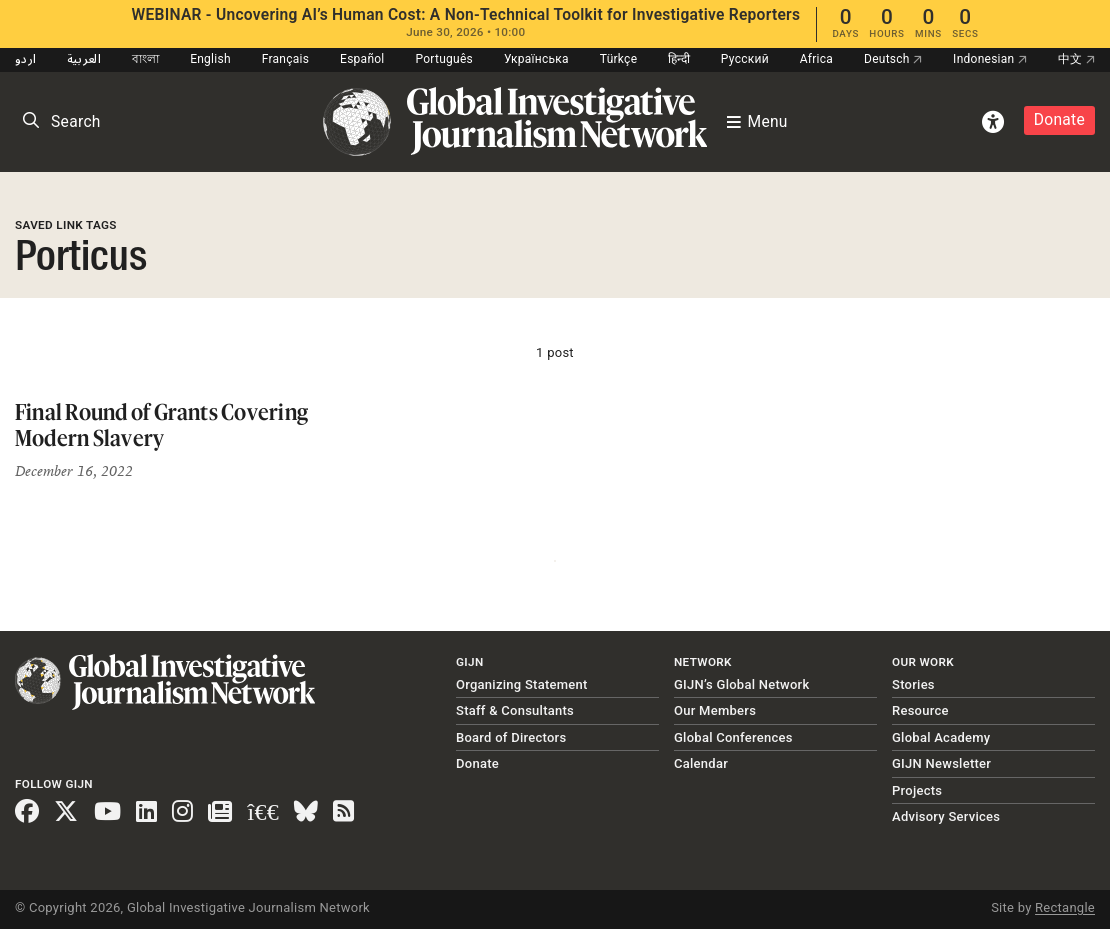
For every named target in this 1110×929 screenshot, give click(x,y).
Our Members (715, 710)
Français (285, 59)
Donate (1059, 120)
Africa (816, 59)
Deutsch (893, 59)
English (210, 59)
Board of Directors (511, 737)
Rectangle (1065, 907)
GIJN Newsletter (941, 763)
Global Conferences (733, 737)
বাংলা (146, 59)
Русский (745, 59)
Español (362, 59)
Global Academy (941, 737)
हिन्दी (679, 59)
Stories (913, 684)
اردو (25, 59)
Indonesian (990, 59)
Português (444, 59)
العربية (84, 59)
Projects (917, 790)
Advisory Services (946, 816)
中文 (1076, 59)
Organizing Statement (522, 684)
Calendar (701, 763)
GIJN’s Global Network (742, 684)
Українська (536, 59)
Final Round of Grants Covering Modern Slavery (161, 424)
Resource (920, 710)
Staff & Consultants (515, 710)
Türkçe (618, 59)
